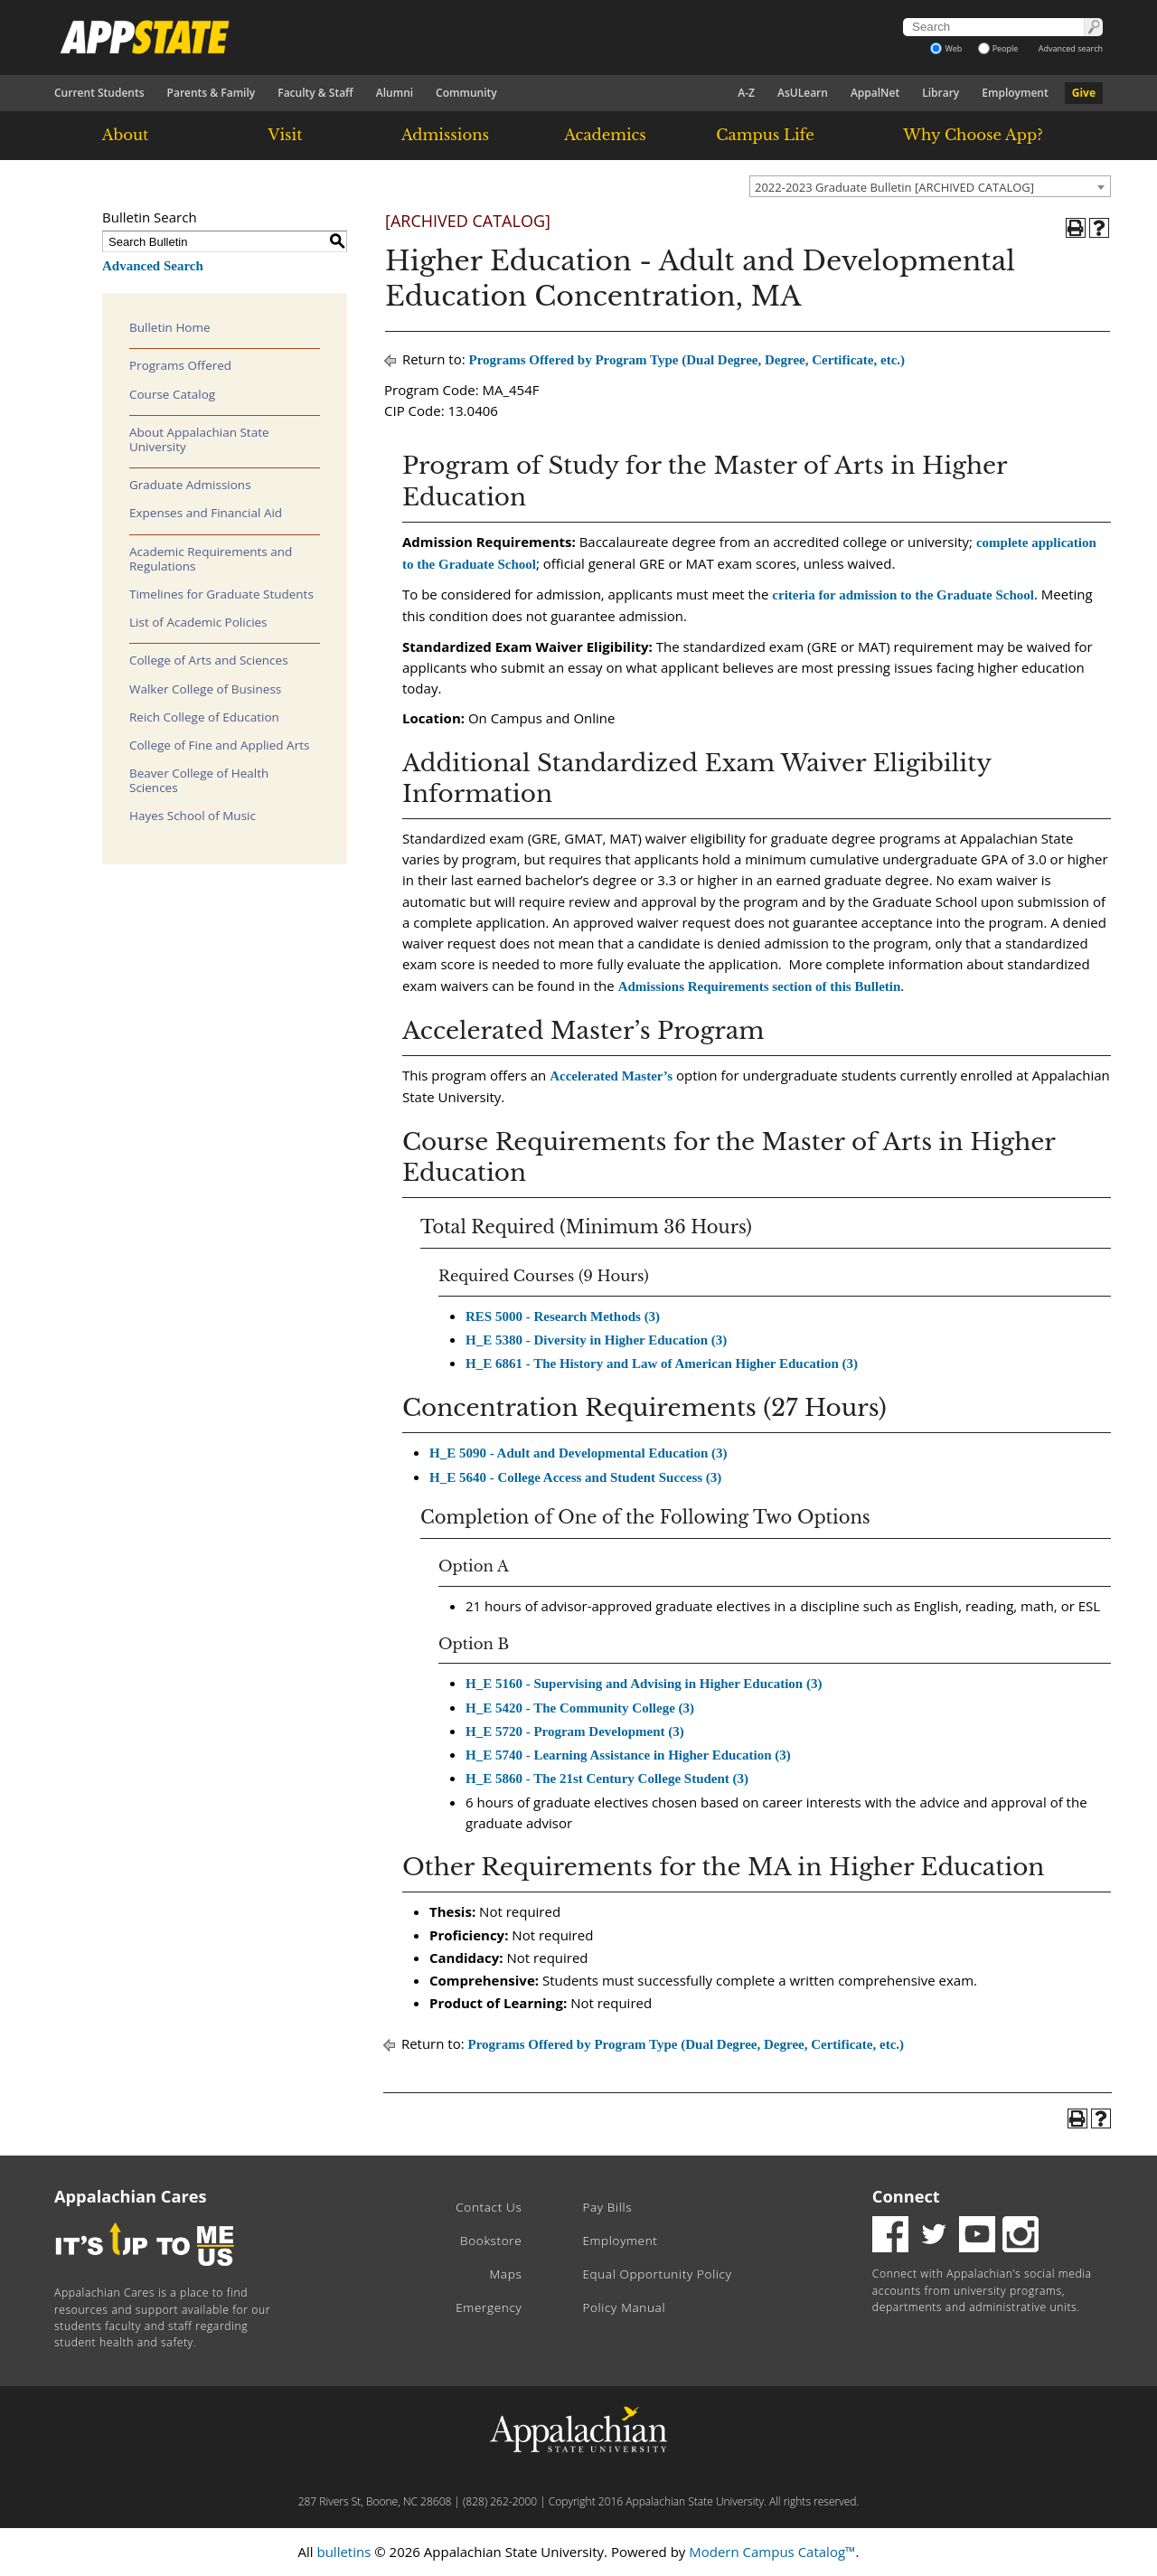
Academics (605, 135)
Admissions (445, 135)
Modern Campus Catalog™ (772, 2552)
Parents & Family (211, 92)
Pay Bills (607, 2207)
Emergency (489, 2307)
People (998, 48)
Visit (285, 135)
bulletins (343, 2552)
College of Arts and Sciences (208, 660)
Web (946, 48)
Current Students (99, 92)
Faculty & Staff (315, 92)
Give (1084, 92)
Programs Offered (180, 365)
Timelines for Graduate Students (221, 594)
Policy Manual (623, 2307)
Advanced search (1071, 48)
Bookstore (491, 2240)
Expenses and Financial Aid (205, 513)
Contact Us (489, 2207)
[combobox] (930, 186)
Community (466, 92)
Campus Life (765, 135)
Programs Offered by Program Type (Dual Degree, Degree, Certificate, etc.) (687, 360)
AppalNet (875, 92)
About (125, 135)
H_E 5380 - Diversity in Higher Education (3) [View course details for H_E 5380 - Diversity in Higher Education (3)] (596, 1340)
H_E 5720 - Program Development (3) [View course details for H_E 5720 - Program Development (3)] (575, 1731)
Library (940, 92)
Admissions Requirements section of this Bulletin (759, 986)
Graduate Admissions (190, 485)
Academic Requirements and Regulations (210, 558)
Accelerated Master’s (611, 1076)
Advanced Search (152, 266)
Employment (1015, 92)
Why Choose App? (972, 135)
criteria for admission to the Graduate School (903, 595)
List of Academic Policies (198, 622)
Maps (506, 2274)
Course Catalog (172, 394)
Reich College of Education (204, 717)
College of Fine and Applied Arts (219, 745)
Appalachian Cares (130, 2196)
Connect (906, 2196)
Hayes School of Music (192, 815)
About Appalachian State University (199, 439)
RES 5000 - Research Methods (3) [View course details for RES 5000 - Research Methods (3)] (563, 1316)
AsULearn (802, 92)
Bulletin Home (170, 327)
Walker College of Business (205, 689)
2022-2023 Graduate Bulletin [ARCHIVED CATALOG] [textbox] (894, 187)
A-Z (746, 92)
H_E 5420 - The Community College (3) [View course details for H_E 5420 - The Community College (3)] (580, 1708)
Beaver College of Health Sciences (198, 780)
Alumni (394, 92)
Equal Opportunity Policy (656, 2274)
